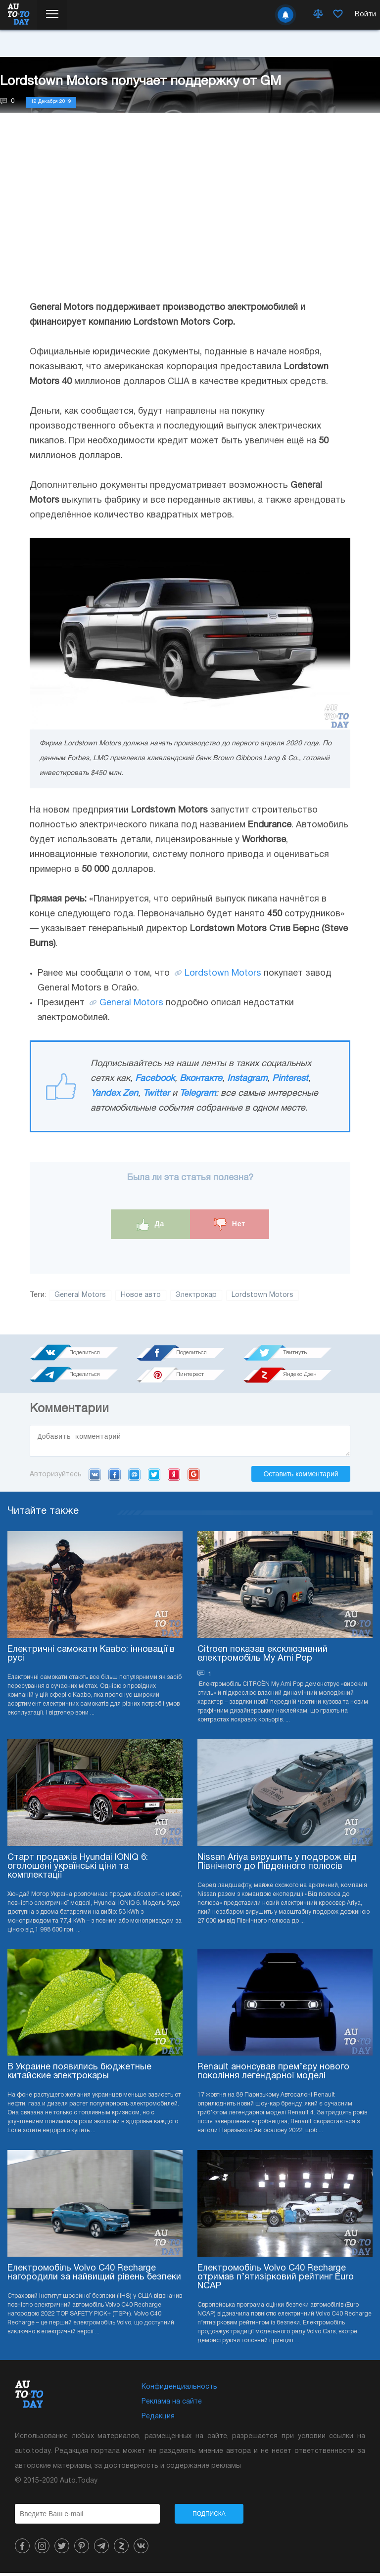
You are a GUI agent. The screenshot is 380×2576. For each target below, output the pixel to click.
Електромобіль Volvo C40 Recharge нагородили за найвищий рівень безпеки (94, 2275)
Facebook (155, 1078)
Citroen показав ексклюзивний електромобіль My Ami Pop (262, 1657)
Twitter (156, 1093)
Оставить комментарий (300, 1477)
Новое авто (141, 1295)
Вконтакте (201, 1078)
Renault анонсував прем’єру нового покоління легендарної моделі (273, 2074)
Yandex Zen (114, 1093)
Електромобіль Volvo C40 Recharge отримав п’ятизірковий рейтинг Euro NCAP (275, 2280)
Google (194, 1477)
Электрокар (196, 1295)
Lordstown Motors (223, 973)
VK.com (95, 1477)
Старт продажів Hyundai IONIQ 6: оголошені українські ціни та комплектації (77, 1869)
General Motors (131, 1003)
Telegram (198, 1093)
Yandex (174, 1477)
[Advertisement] (190, 216)
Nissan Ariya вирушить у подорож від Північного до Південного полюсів (277, 1865)
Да (151, 1224)
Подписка (209, 2516)
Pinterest (290, 1078)
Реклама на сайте (172, 2405)
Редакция (158, 2419)
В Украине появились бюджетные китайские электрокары (79, 2074)
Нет (229, 1224)
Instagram (247, 1078)
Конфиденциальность (179, 2390)
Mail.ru (134, 1477)
